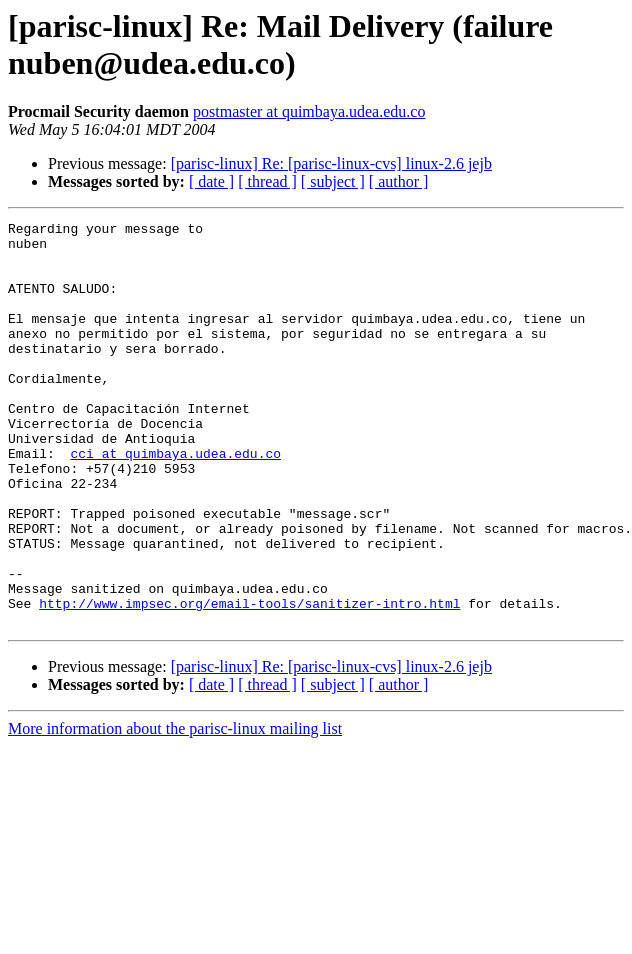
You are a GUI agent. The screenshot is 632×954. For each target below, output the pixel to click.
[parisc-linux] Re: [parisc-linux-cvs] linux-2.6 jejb (331, 163)
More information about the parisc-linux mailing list (175, 809)
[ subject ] (333, 181)
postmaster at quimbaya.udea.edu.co (309, 111)
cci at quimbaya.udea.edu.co (175, 501)
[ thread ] (267, 181)
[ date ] (211, 181)
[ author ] (399, 181)
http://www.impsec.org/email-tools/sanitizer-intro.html (249, 681)
